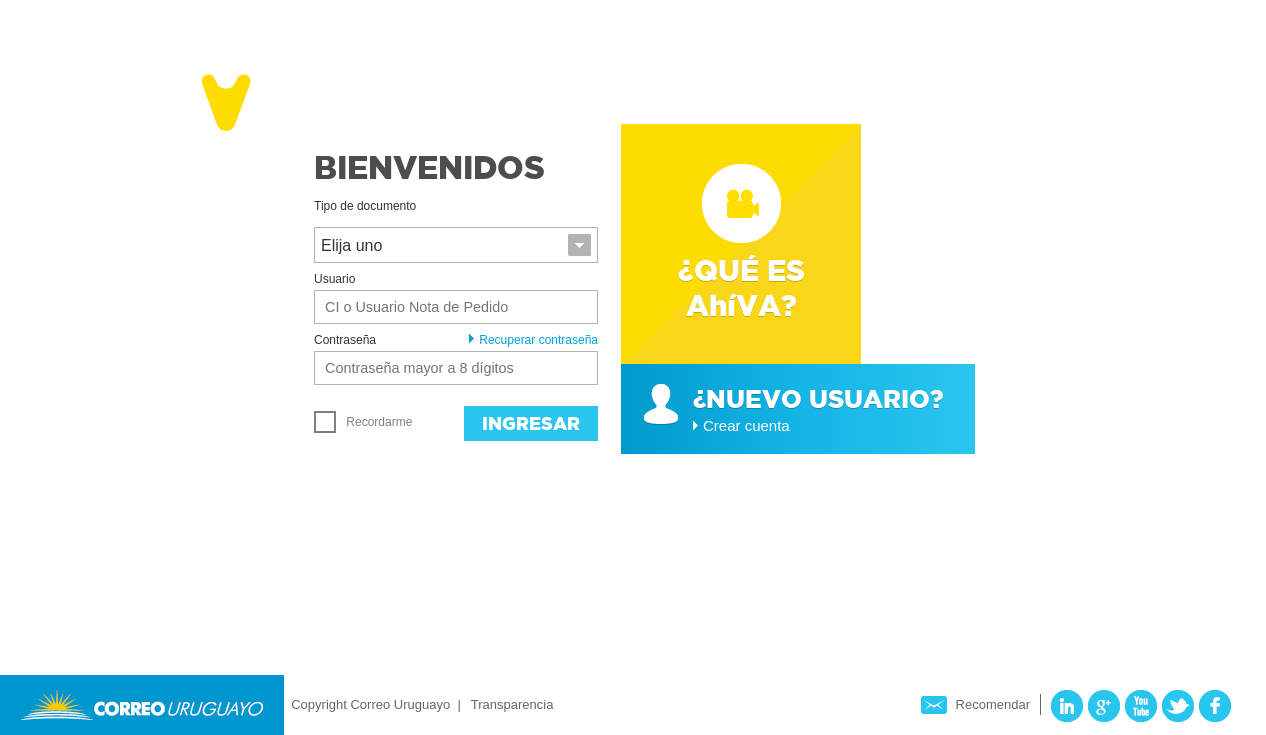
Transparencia (512, 704)
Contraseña (345, 340)
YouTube (1141, 706)
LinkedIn (1067, 706)
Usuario (334, 279)
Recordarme (363, 422)
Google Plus (1104, 706)
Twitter (1178, 706)
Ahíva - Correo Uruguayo (170, 98)
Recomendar (993, 704)
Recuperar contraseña (533, 340)
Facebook (1215, 706)
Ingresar (531, 423)
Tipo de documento (365, 206)
